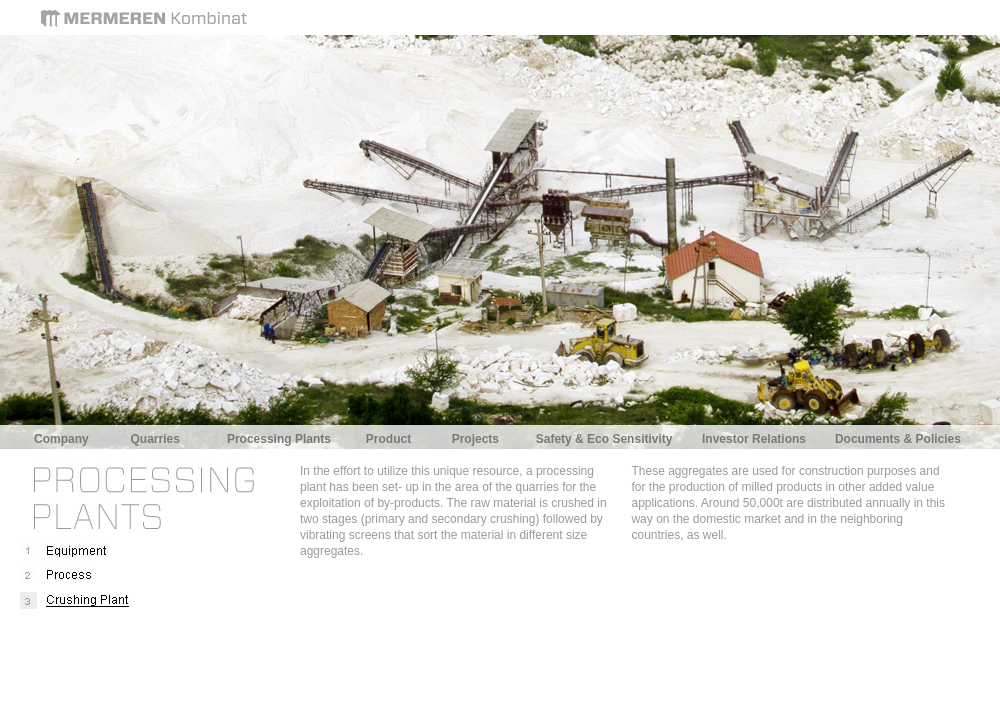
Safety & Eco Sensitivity (604, 439)
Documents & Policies (898, 439)
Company (61, 439)
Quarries (155, 439)
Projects (475, 439)
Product (388, 439)
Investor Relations (754, 439)
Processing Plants (279, 439)
